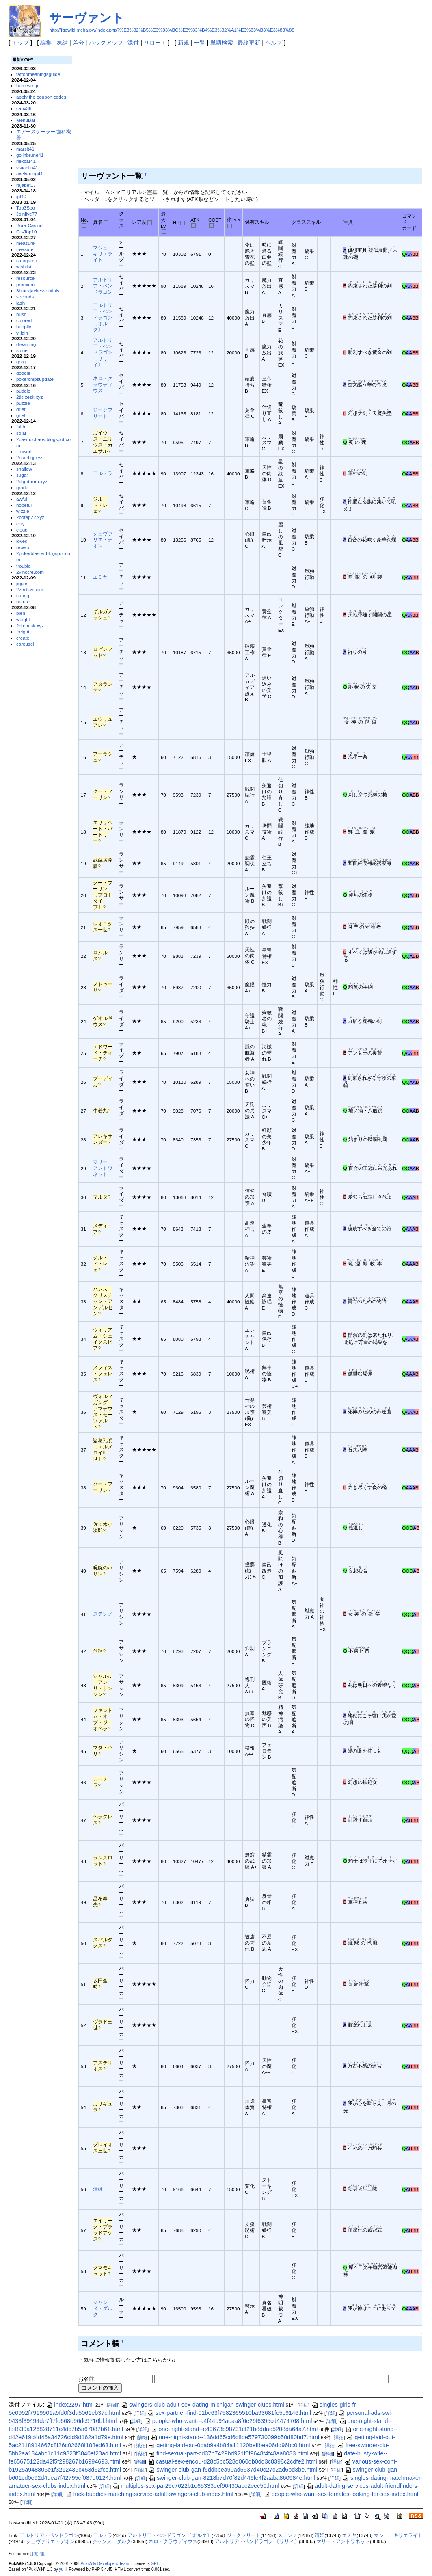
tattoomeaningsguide (38, 74)
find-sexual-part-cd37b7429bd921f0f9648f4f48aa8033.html (228, 2453)
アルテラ (102, 473)
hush (21, 314)
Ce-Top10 (26, 231)
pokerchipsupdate (35, 379)
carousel (25, 643)
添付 (133, 42)
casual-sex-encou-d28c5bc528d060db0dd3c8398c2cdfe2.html (232, 2461)
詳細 (113, 2405)
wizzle (22, 511)
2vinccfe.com (30, 572)
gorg (21, 361)
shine (22, 350)
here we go (28, 85)
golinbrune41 (29, 155)
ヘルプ (273, 42)
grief (21, 415)
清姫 (98, 2188)
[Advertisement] (249, 111)
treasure (25, 249)
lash (20, 302)
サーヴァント (86, 17)
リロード (155, 42)
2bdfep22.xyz (30, 517)
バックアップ (106, 42)
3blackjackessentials (37, 290)
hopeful (24, 505)
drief (21, 409)
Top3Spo (25, 207)
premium (25, 284)
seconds (25, 296)
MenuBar (25, 120)
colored (24, 320)
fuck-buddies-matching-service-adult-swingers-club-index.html (149, 2494)
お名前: (87, 2379)
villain (22, 332)
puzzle (23, 403)
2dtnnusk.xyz (30, 625)
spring (22, 595)
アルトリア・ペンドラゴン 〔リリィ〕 (102, 352)
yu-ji (63, 2569)
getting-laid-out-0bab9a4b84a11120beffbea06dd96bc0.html (229, 2445)
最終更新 (249, 42)
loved (22, 541)
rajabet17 (26, 185)
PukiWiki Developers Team (104, 2563)
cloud (22, 529)
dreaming (26, 344)
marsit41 (25, 148)
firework (24, 451)
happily (23, 326)
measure (25, 243)
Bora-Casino (29, 225)
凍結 (62, 42)
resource (25, 278)
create (22, 637)
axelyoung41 (29, 173)
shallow (24, 468)
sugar (22, 475)
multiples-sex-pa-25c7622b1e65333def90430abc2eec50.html (195, 2486)
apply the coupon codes (41, 96)
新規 (183, 42)
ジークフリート (244, 2535)
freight (22, 631)
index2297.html (70, 2404)
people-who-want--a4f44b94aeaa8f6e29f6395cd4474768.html (228, 2421)
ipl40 (21, 196)
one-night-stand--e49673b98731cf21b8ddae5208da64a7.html (234, 2429)
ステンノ (102, 1613)
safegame (26, 260)
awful (21, 498)
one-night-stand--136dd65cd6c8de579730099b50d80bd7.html (235, 2437)
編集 (46, 42)
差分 (78, 42)
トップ (20, 42)
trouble (23, 565)
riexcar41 (26, 161)
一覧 (199, 42)
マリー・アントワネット (102, 1168)
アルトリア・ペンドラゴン (102, 285)
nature (23, 601)
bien (20, 613)
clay (20, 523)
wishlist (24, 266)
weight (23, 619)
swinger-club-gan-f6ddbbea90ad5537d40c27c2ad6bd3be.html (232, 2469)
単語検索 (221, 42)
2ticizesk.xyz (29, 397)
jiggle (21, 583)
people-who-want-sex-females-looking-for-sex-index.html (340, 2494)
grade (22, 487)
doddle (23, 373)
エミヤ (100, 576)
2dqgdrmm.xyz (31, 481)
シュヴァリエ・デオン (102, 539)
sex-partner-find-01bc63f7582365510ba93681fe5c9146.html (229, 2413)
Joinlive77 (26, 213)
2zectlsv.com (29, 589)
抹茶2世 (37, 2554)
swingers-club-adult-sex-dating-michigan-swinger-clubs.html (202, 2404)
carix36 (24, 108)
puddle (23, 390)
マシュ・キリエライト (102, 253)
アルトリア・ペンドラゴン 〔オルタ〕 (102, 317)
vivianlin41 (27, 167)
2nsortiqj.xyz (29, 457)
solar (21, 433)
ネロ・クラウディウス (102, 384)
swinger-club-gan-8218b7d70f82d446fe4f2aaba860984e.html (232, 2477)
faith (20, 426)
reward (23, 547)
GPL (155, 2563)
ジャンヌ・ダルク (102, 2308)
